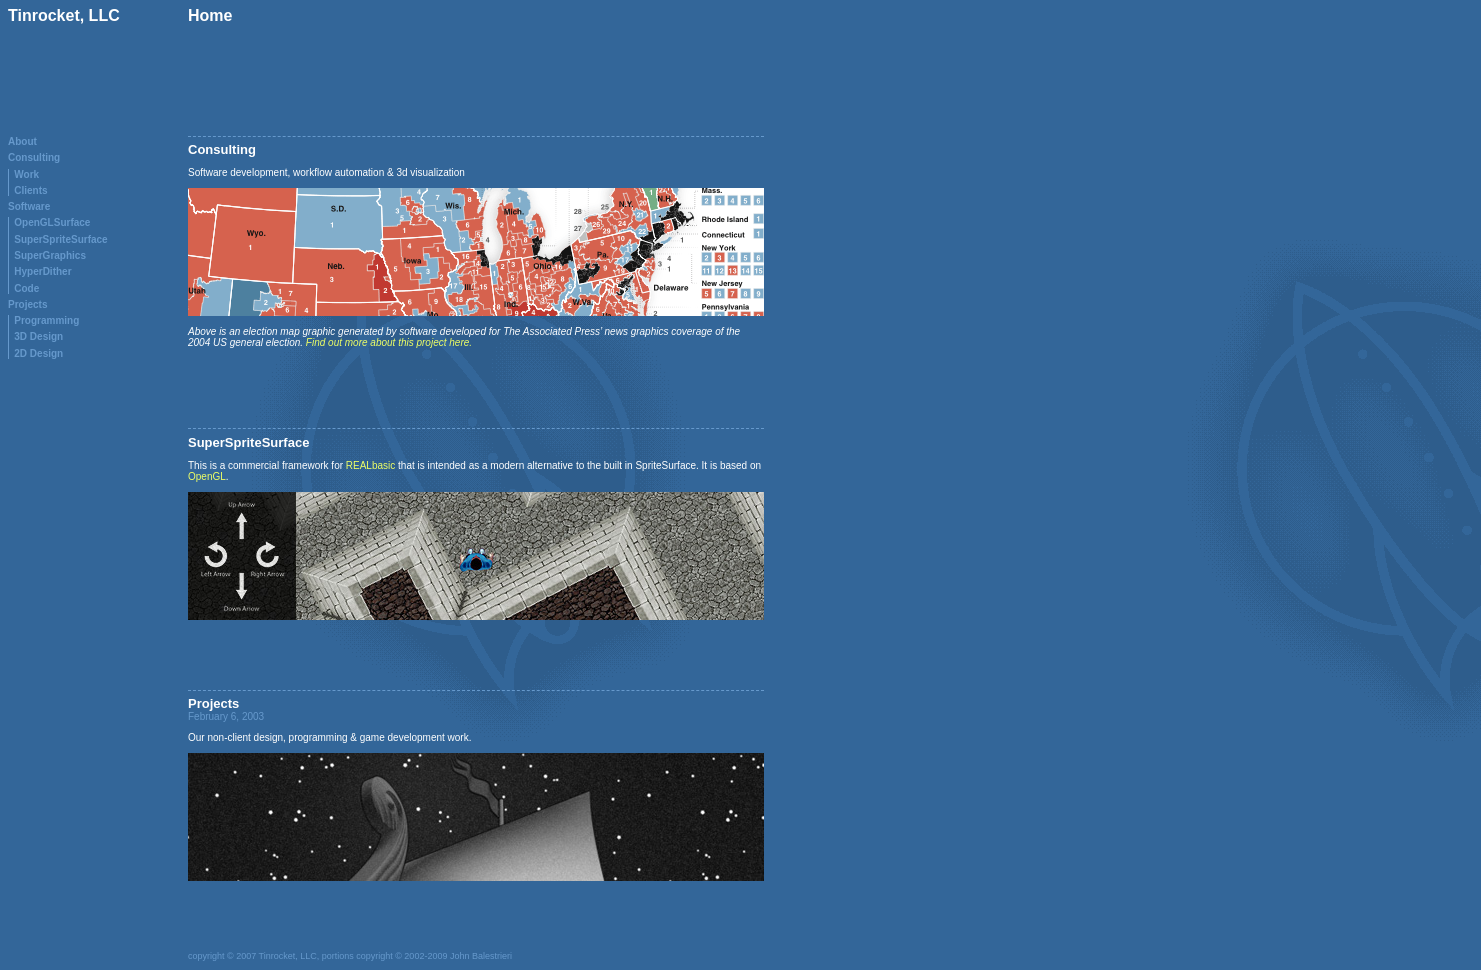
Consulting (34, 157)
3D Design (38, 336)
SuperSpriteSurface (60, 239)
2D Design (38, 353)
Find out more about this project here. (389, 342)
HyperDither (42, 271)
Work (26, 174)
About (22, 141)
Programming (46, 320)
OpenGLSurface (52, 222)
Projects (27, 304)
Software (29, 206)
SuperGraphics (50, 255)
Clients (30, 190)
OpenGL (207, 476)
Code (26, 288)
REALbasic (370, 465)
